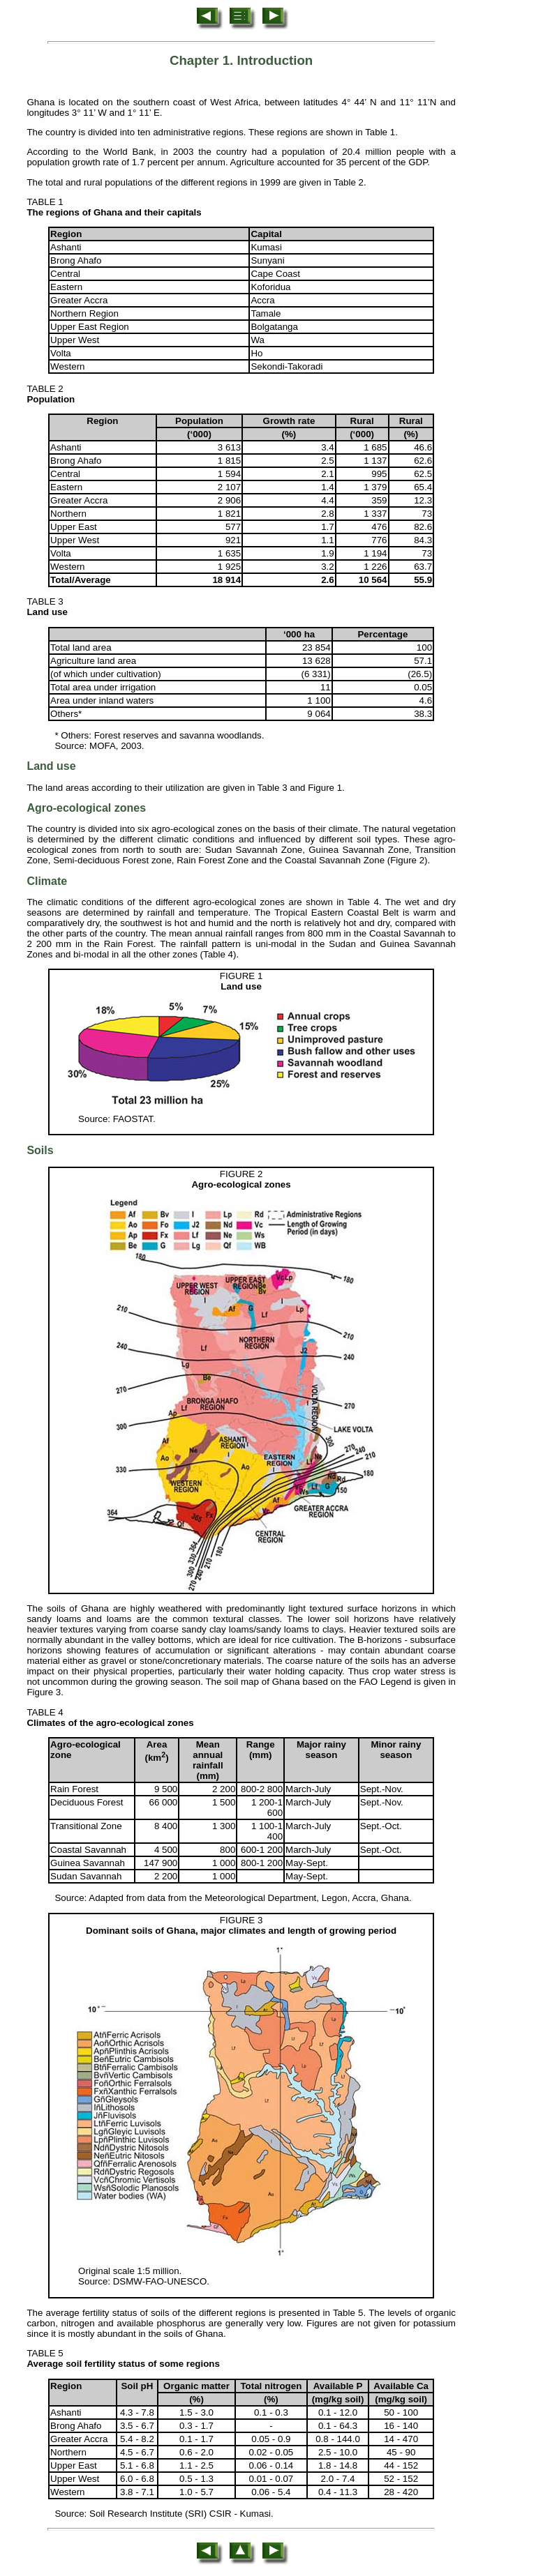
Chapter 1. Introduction (241, 60)
